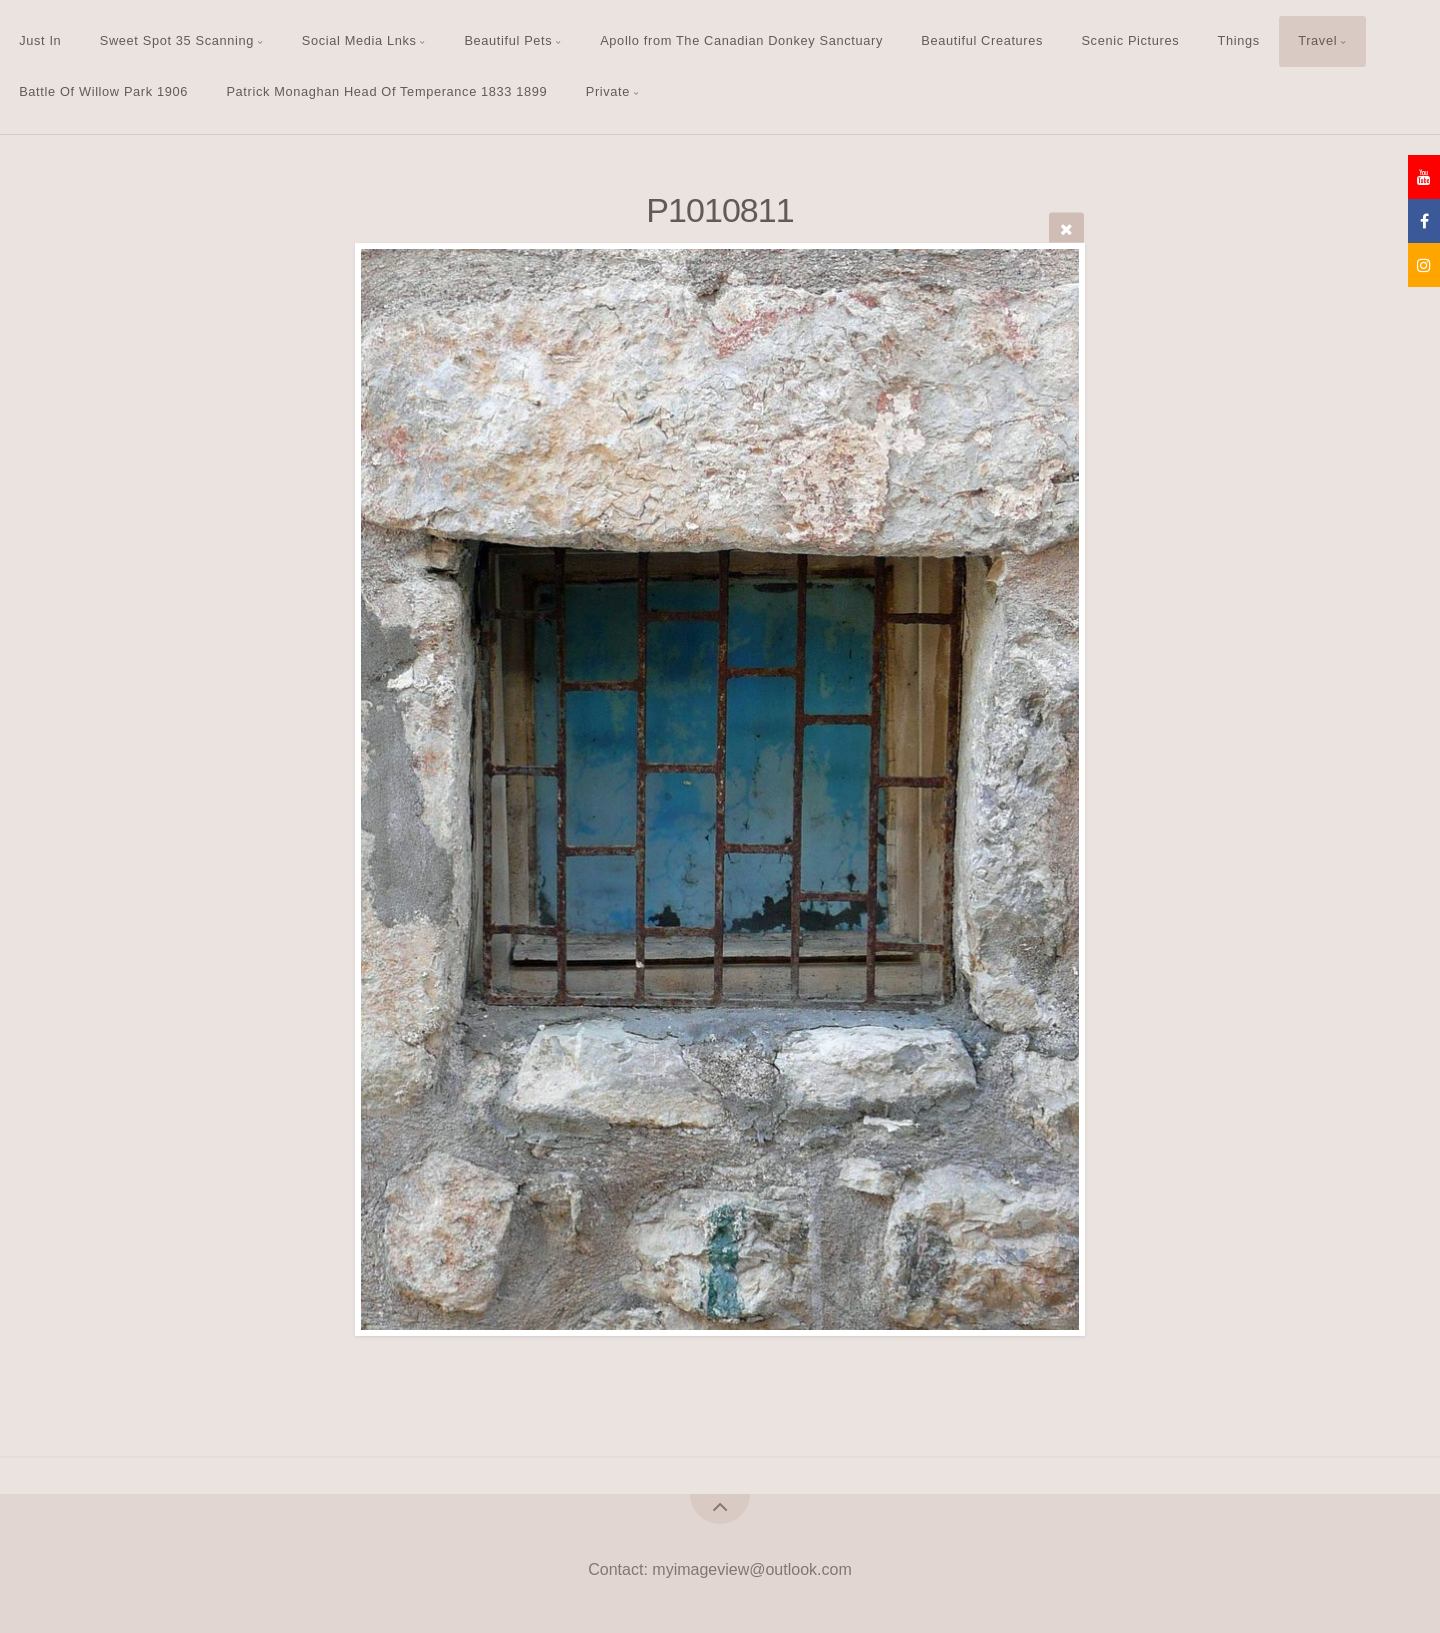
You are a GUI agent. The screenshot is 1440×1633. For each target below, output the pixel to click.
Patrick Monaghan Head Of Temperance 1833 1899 (386, 91)
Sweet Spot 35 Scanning (177, 40)
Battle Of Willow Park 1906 (103, 91)
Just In (40, 40)
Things (1239, 40)
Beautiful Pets (508, 40)
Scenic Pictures (1130, 40)
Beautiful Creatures (982, 40)
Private (608, 91)
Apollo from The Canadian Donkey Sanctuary (741, 40)
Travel (1317, 40)
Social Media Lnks (359, 40)
